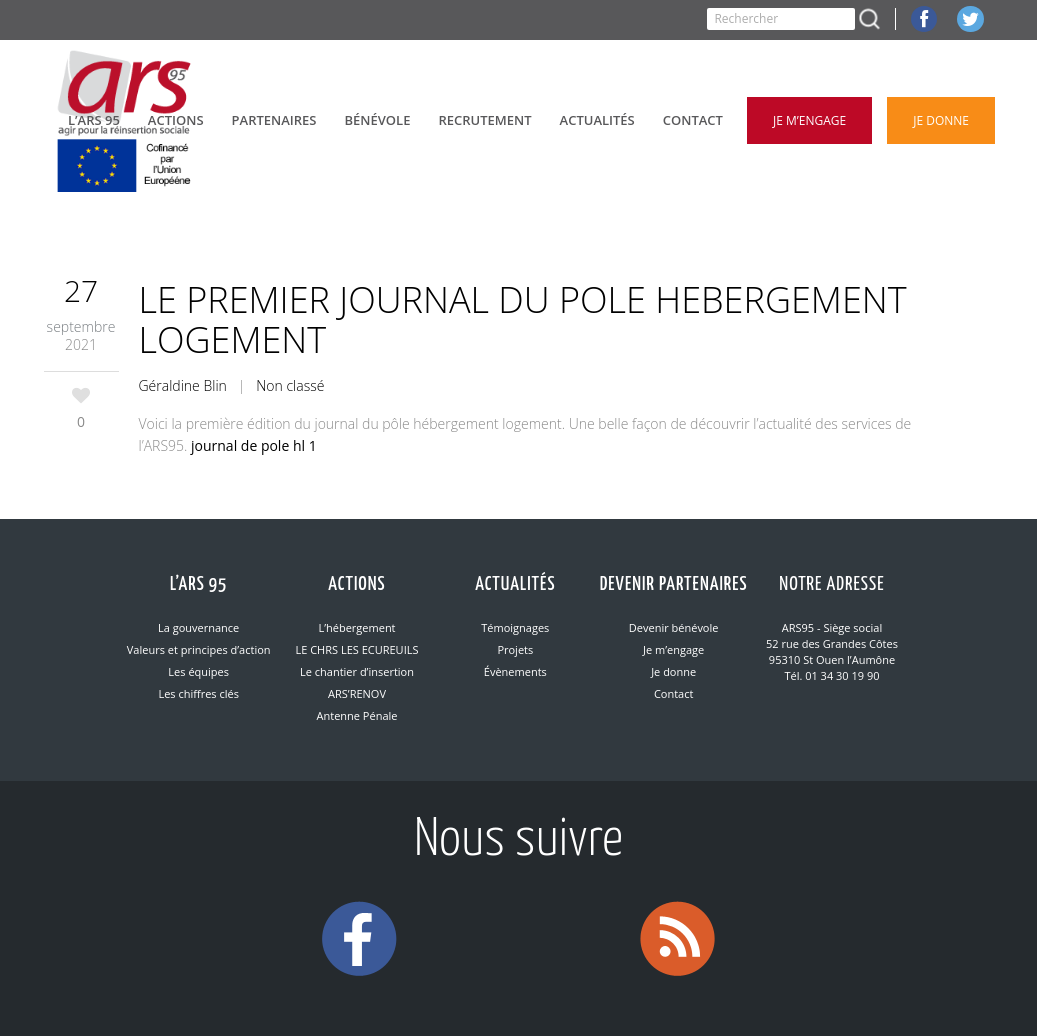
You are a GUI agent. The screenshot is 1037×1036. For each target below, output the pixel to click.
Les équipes (198, 671)
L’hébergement (356, 627)
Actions (356, 584)
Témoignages (515, 627)
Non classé (290, 385)
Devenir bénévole (674, 627)
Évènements (515, 671)
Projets (515, 649)
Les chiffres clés (198, 693)
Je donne (673, 671)
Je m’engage (673, 649)
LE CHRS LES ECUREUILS (356, 649)
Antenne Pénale (357, 715)
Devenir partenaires (674, 584)
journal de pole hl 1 (254, 445)
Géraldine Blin (183, 385)
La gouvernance (198, 627)
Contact (674, 693)
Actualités (515, 584)
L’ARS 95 (198, 584)
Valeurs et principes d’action (199, 649)
